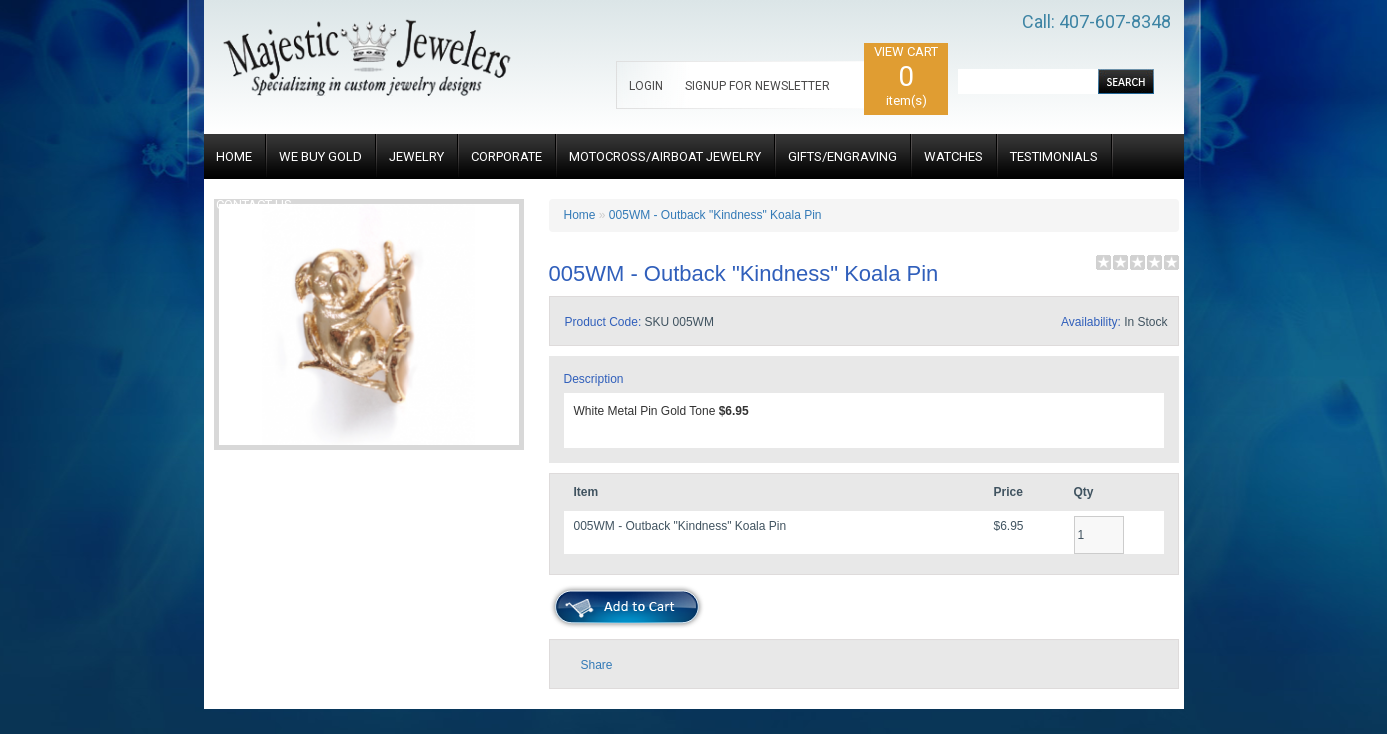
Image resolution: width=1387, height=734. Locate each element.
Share (597, 665)
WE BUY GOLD (320, 156)
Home (580, 215)
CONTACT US (254, 204)
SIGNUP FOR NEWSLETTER (757, 86)
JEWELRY (416, 156)
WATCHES (953, 156)
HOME (234, 156)
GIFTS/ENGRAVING (842, 156)
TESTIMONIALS (1054, 156)
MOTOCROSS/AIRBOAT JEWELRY (665, 156)
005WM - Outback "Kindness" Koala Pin (715, 215)
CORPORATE (506, 156)
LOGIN (646, 86)
